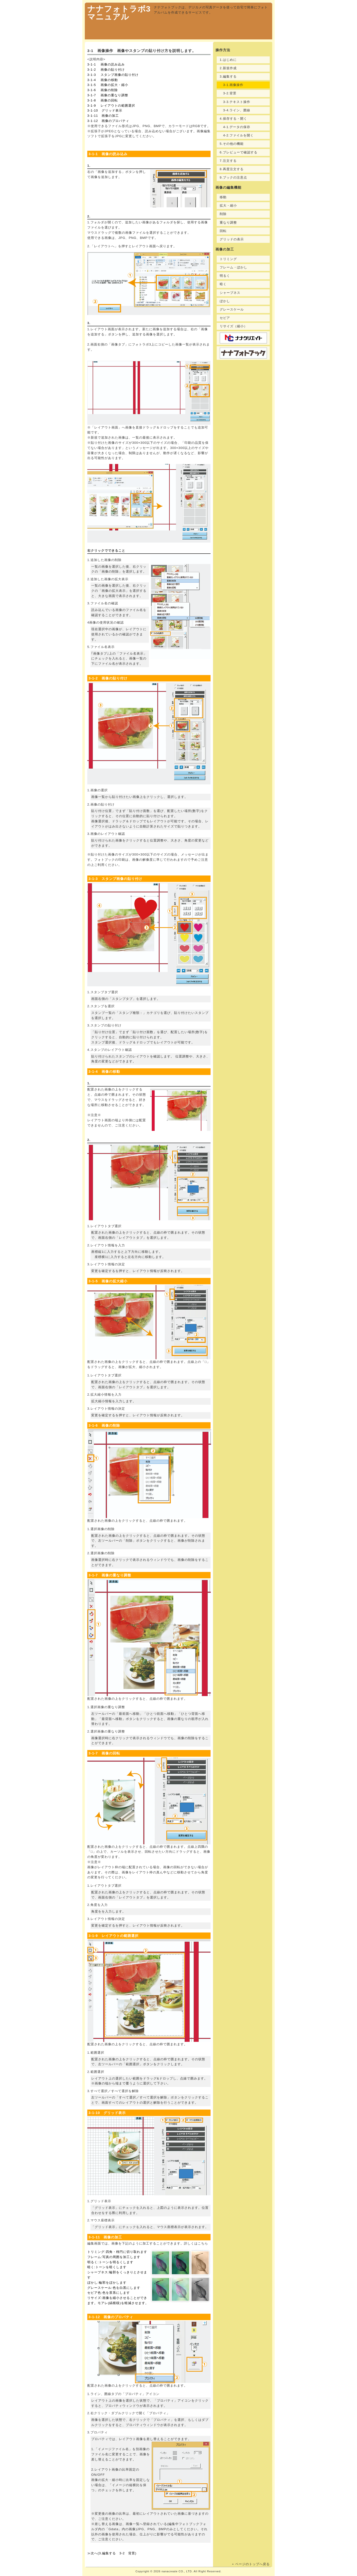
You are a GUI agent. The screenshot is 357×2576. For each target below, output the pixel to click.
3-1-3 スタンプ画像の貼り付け (113, 75)
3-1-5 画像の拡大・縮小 (107, 85)
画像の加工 (224, 249)
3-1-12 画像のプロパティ (108, 121)
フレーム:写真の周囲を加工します (113, 2257)
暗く (223, 284)
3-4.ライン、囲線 (235, 110)
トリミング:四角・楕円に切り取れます (117, 2252)
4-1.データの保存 (235, 127)
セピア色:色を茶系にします (108, 2293)
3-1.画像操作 (231, 85)
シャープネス (230, 293)
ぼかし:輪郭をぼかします (106, 2282)
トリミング (228, 259)
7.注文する (228, 161)
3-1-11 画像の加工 (103, 115)
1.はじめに (228, 60)
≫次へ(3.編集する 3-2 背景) (111, 2553)
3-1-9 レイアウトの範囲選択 (111, 105)
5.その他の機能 (232, 144)
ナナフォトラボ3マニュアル (119, 12)
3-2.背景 (228, 93)
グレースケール (232, 309)
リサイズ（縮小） (233, 326)
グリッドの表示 (232, 239)
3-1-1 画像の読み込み (106, 64)
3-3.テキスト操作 (235, 102)
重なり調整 (228, 222)
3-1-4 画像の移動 (102, 80)
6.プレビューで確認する (238, 152)
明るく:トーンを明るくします (110, 2262)
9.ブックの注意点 (233, 177)
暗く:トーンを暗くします (106, 2267)
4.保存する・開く (233, 118)
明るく (225, 276)
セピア (225, 318)
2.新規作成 (228, 68)
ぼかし (225, 301)
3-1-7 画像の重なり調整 (107, 95)
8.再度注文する (232, 169)
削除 (223, 214)
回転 (223, 231)
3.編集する (228, 76)
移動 (223, 197)
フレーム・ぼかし (233, 267)
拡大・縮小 (228, 205)
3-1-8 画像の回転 (102, 100)
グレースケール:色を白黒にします (113, 2288)
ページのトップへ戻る (252, 2564)
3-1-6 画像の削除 (102, 90)
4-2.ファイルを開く (237, 135)
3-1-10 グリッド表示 (104, 110)
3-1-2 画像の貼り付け (106, 69)
